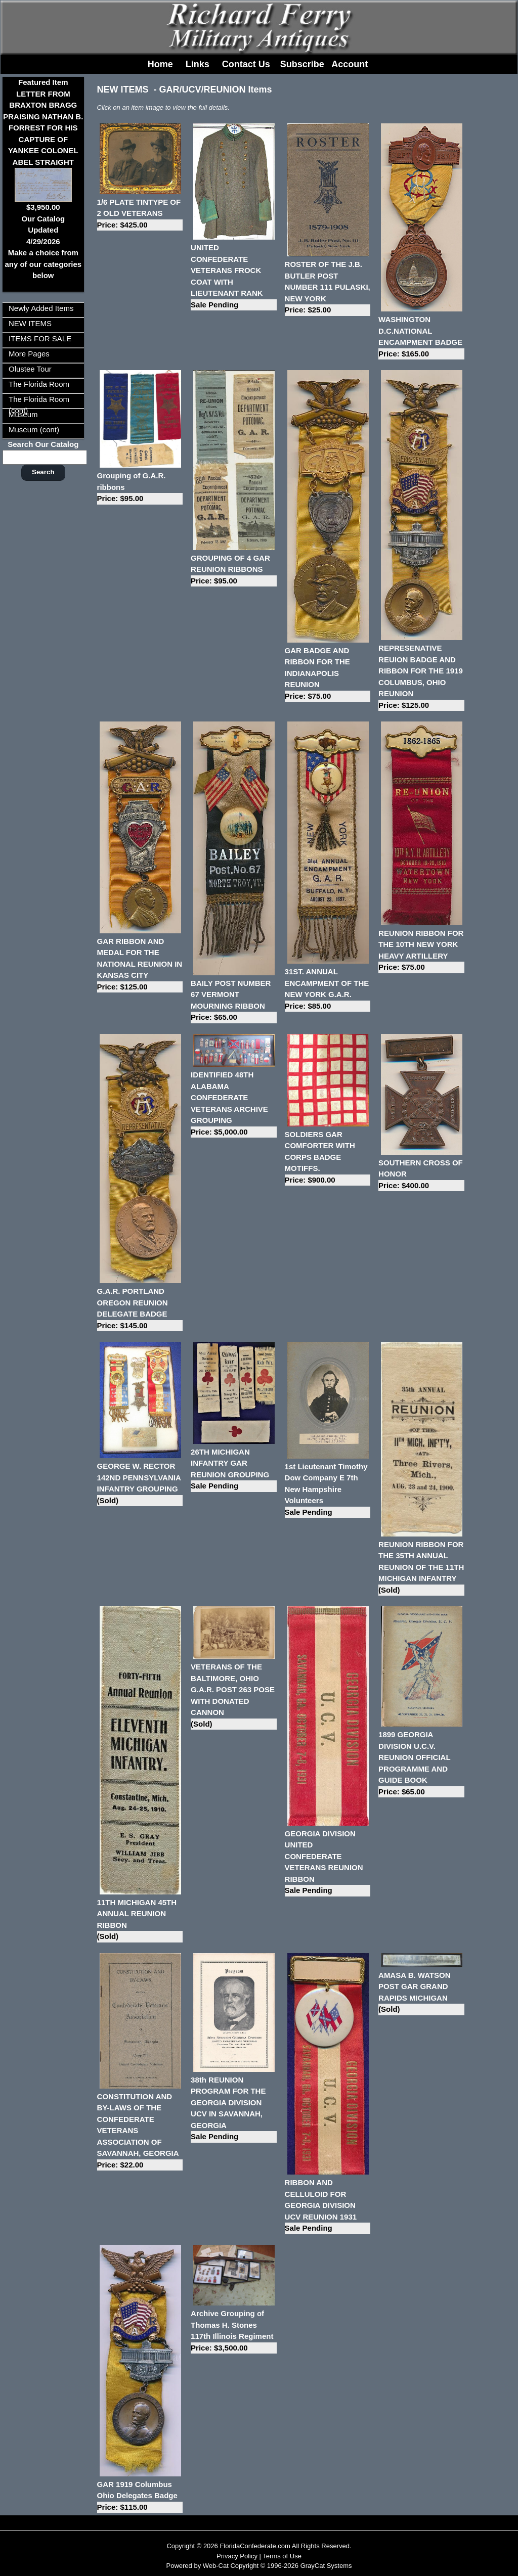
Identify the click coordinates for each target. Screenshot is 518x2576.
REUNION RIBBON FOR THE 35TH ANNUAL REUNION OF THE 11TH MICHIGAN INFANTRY (421, 1568)
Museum (23, 414)
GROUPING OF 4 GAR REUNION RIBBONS (233, 570)
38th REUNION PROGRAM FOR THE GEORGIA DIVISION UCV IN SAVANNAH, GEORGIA (233, 2109)
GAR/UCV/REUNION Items (215, 89)
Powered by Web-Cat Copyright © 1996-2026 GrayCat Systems (259, 2565)
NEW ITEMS (30, 323)
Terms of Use (282, 2556)
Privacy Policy (237, 2556)
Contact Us (246, 64)
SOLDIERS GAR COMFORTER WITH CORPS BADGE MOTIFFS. (327, 1158)
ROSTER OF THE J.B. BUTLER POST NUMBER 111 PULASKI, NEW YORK (327, 288)
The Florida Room (39, 384)
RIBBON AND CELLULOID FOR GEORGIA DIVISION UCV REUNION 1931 (327, 2206)
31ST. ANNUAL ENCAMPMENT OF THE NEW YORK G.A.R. (327, 989)
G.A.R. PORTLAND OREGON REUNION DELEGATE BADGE (140, 1309)
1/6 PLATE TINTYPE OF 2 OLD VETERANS (140, 214)
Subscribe (302, 64)
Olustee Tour (30, 369)
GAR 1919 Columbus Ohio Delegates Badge (140, 2496)
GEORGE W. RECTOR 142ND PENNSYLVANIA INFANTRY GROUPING (140, 1484)
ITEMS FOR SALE (40, 338)
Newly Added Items (41, 308)
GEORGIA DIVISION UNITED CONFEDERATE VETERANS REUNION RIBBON (327, 1862)
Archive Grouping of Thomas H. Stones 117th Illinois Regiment (233, 2331)
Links (197, 64)
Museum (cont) (34, 429)
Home (160, 64)
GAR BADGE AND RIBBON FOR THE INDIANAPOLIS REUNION (327, 674)
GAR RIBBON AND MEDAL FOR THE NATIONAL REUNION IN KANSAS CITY (140, 965)
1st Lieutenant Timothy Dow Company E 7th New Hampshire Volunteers (327, 1490)
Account (349, 64)
